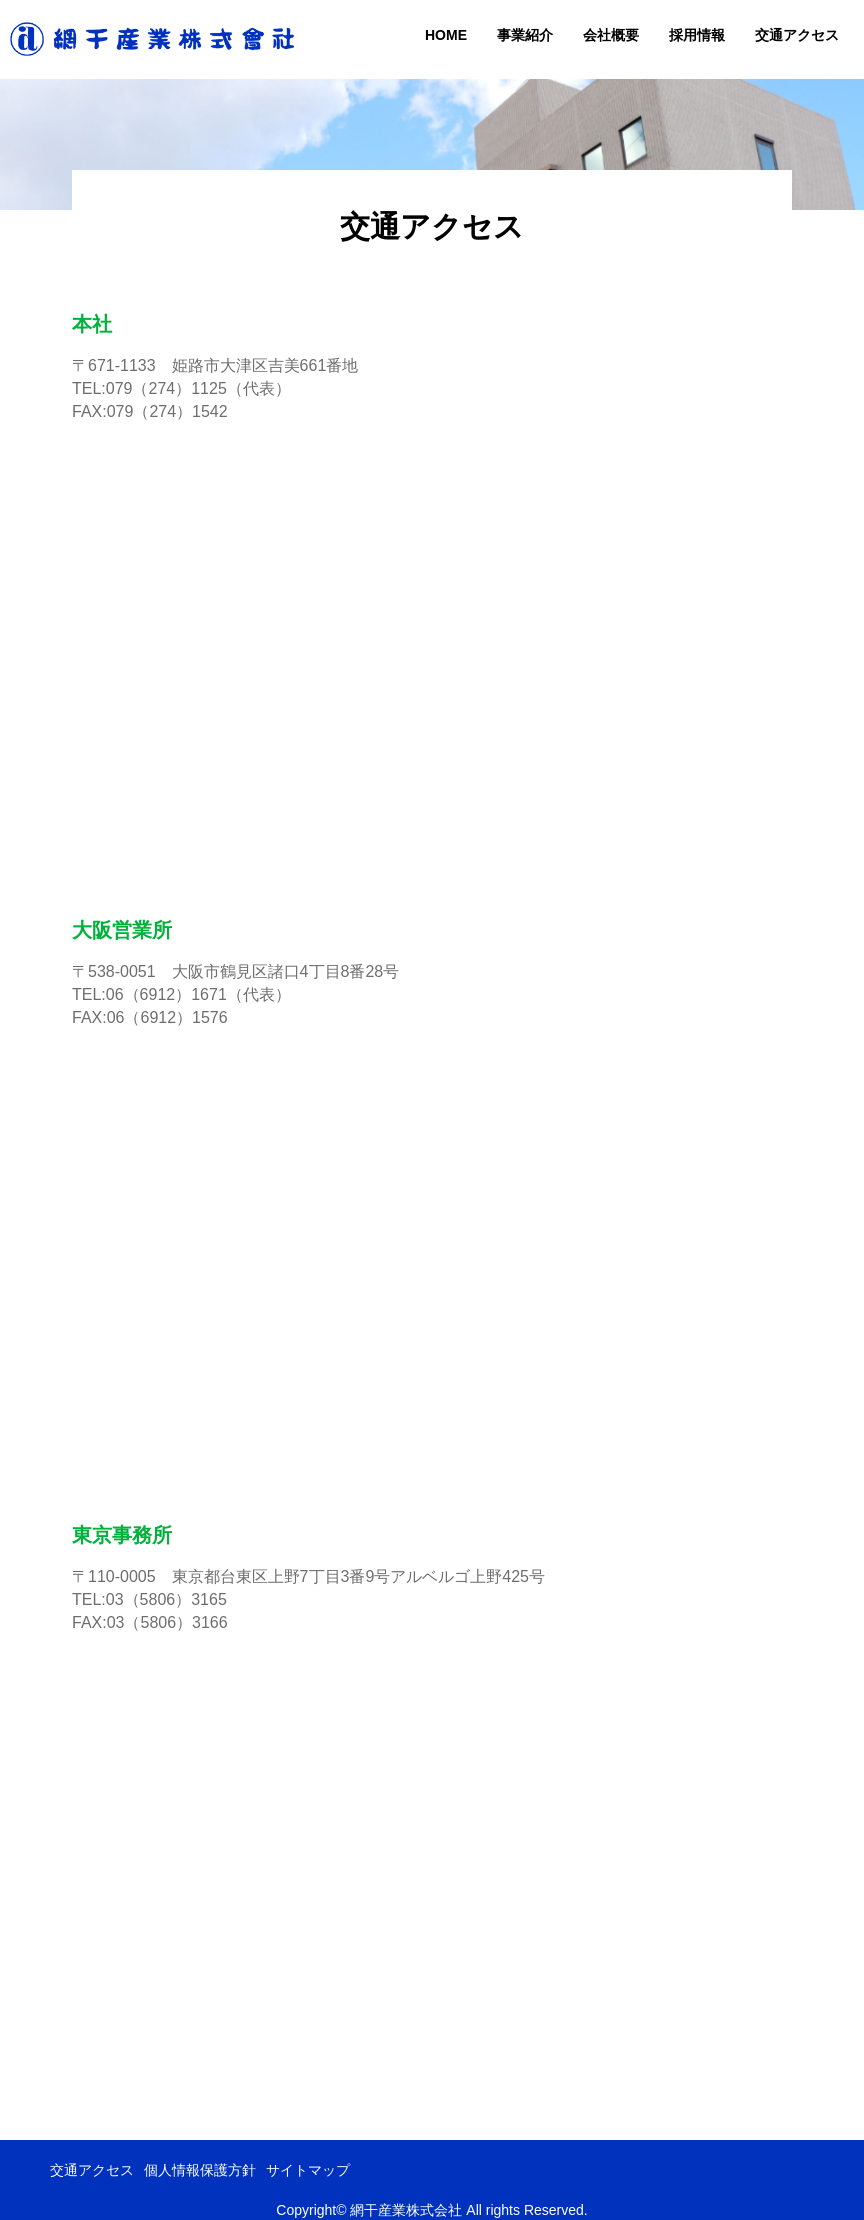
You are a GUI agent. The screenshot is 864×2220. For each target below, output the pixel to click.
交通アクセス (797, 35)
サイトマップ (308, 2170)
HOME (446, 35)
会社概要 (611, 35)
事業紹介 (525, 35)
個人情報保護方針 (200, 2170)
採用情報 (697, 35)
